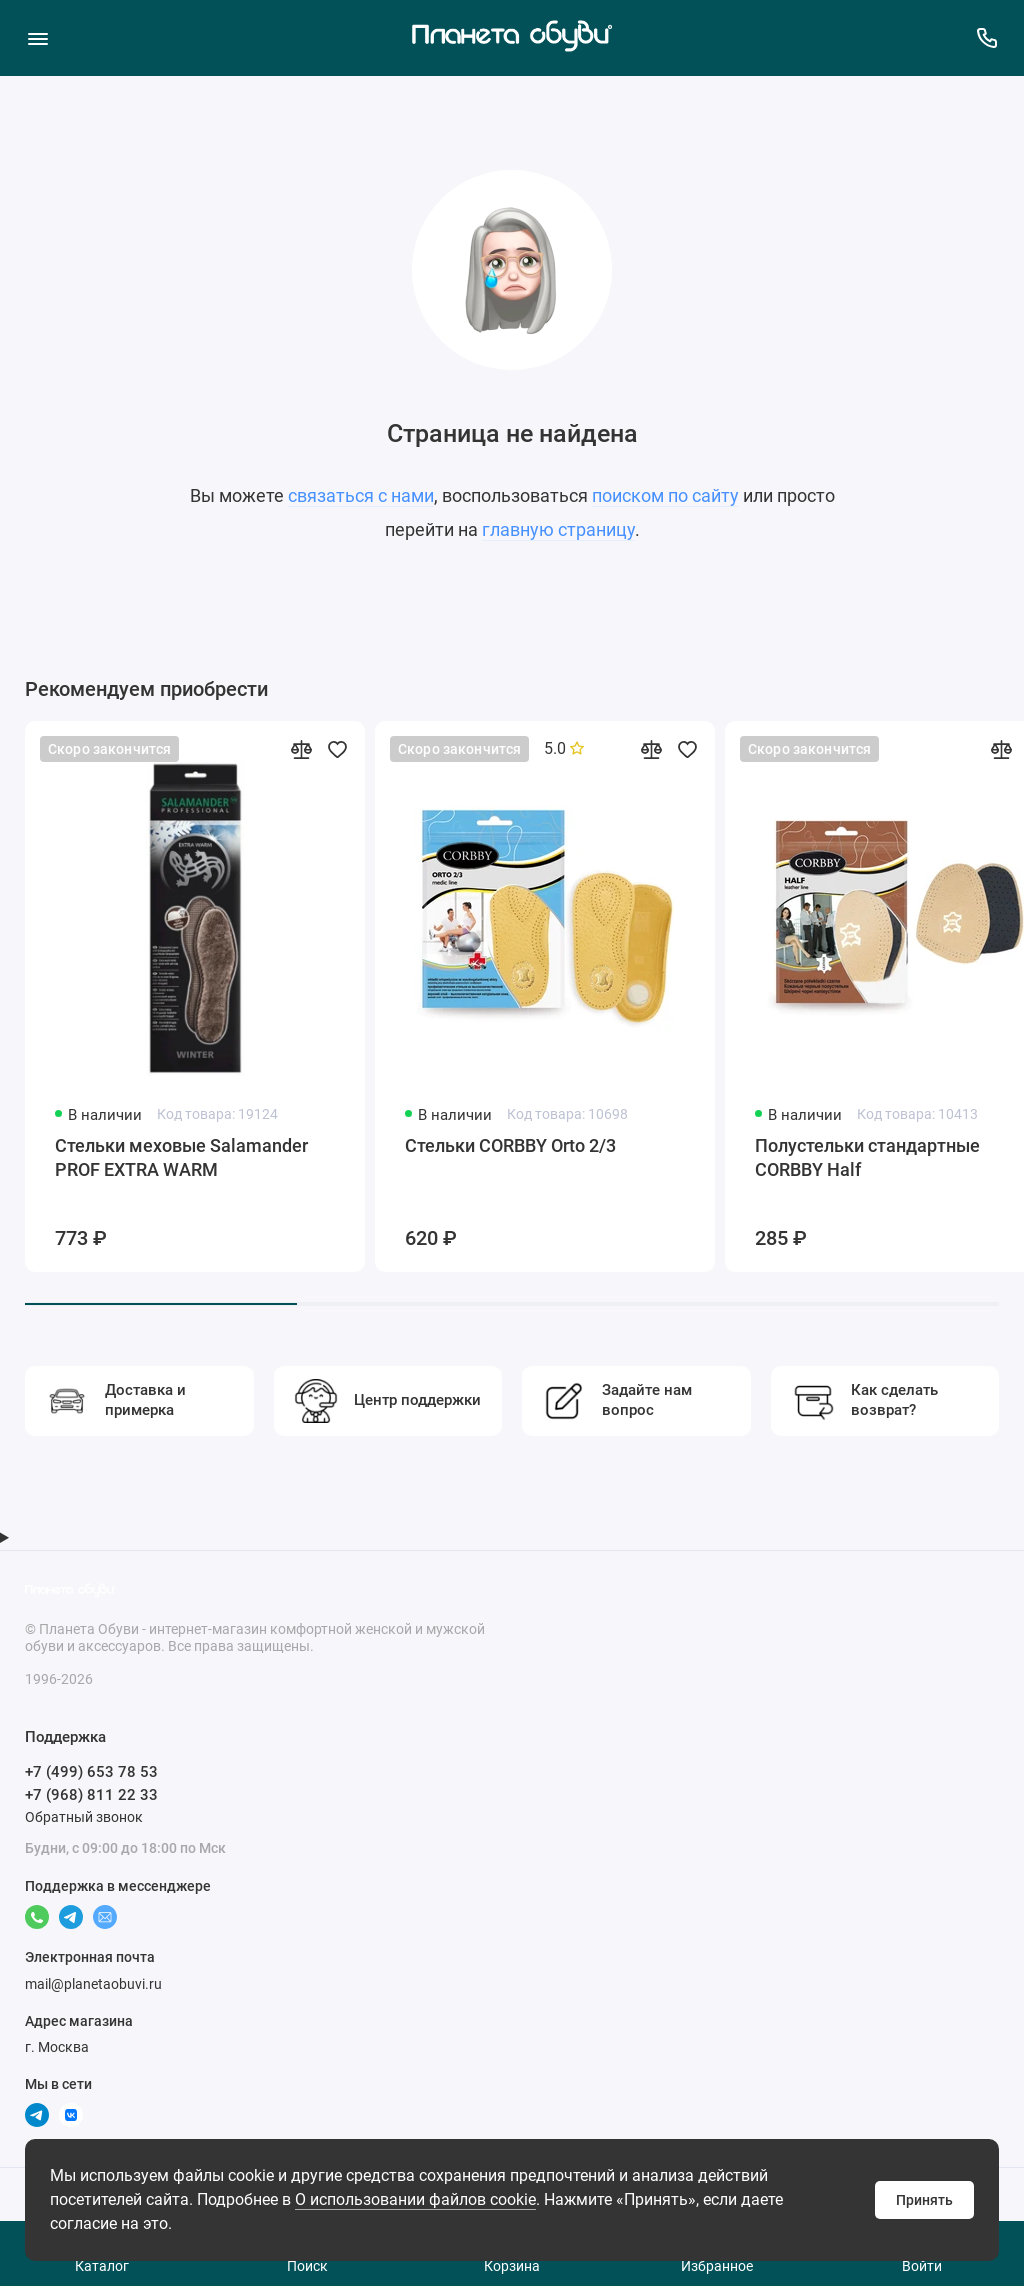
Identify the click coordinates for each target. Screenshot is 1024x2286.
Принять (924, 2200)
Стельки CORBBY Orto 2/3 (510, 1145)
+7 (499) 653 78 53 (91, 1772)
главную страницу (558, 529)
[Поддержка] (986, 37)
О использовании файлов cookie (415, 2199)
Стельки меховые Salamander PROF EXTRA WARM (181, 1157)
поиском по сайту (665, 495)
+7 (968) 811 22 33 (91, 1795)
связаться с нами (361, 495)
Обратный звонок (84, 1817)
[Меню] (37, 37)
